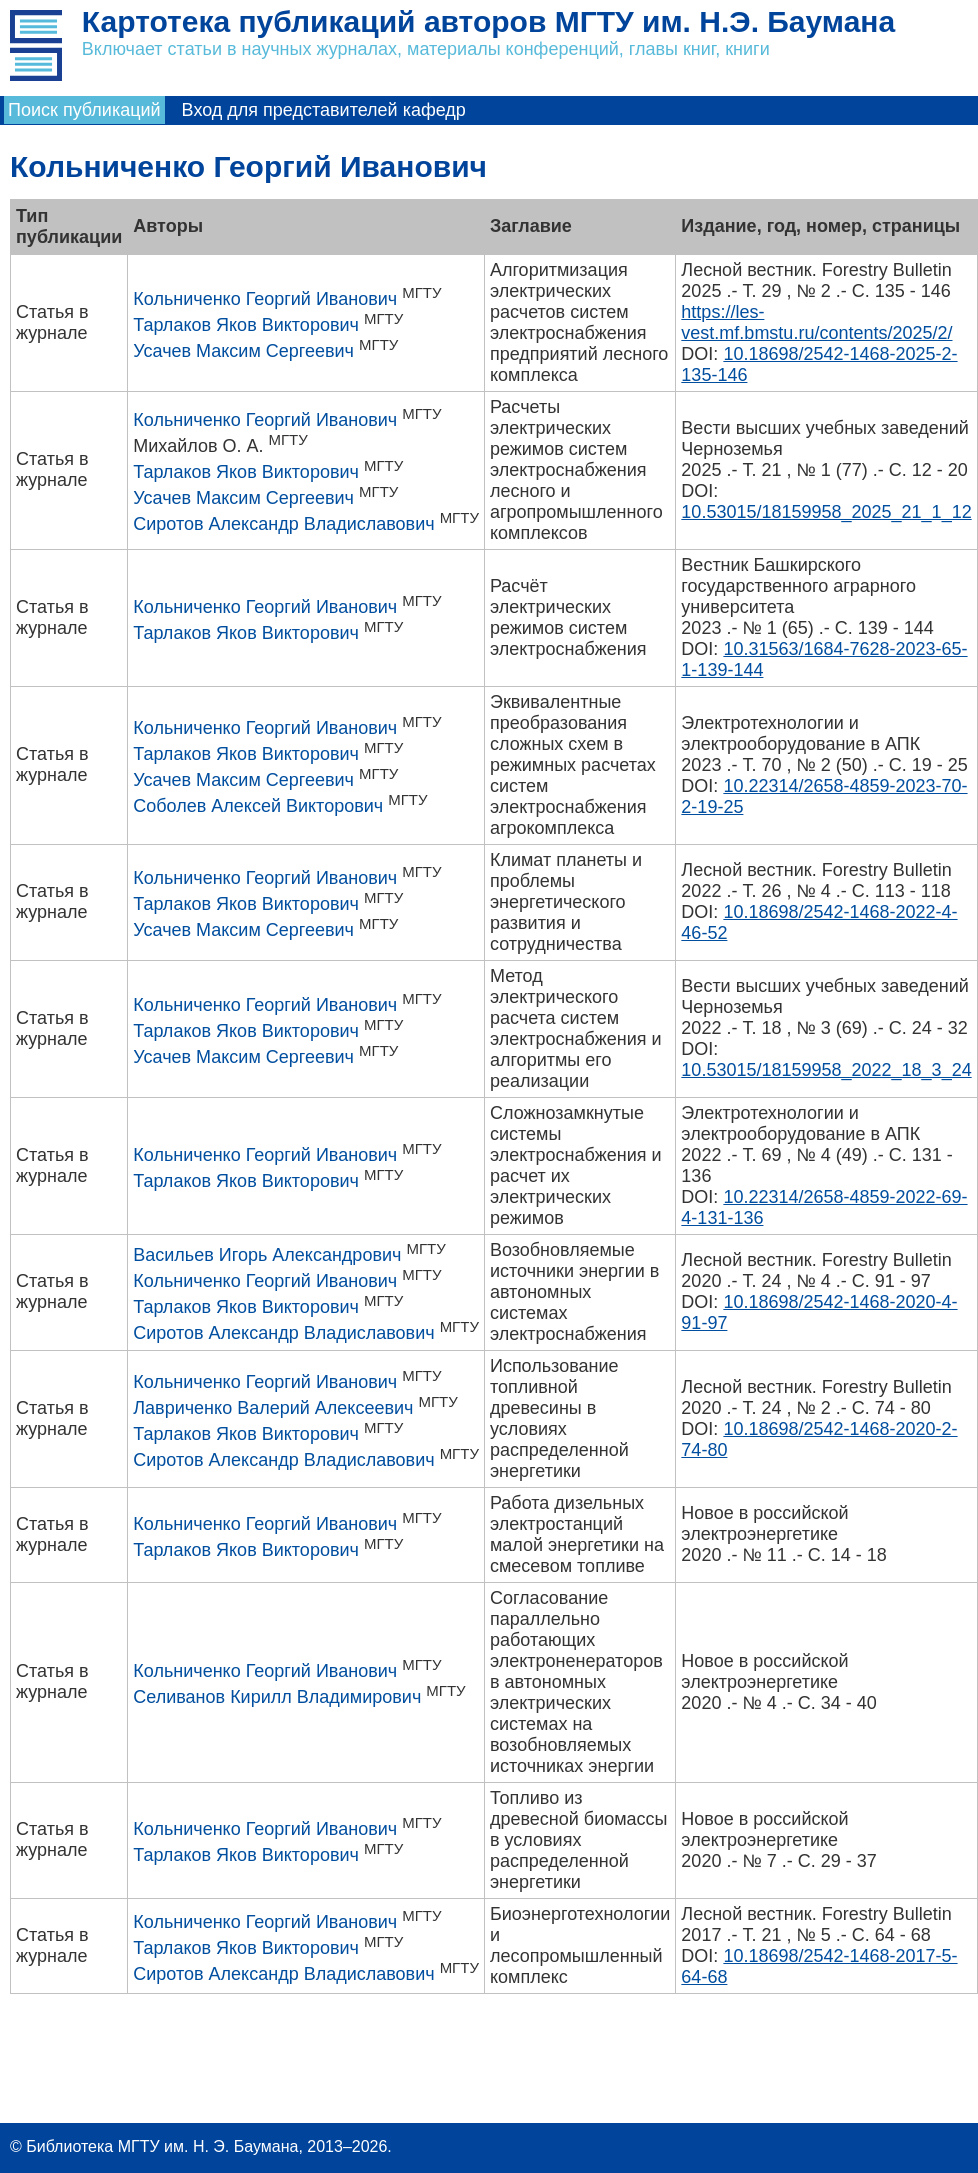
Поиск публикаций (84, 110)
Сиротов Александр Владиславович (283, 524)
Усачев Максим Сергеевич (243, 351)
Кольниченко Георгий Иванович (265, 299)
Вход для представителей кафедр (324, 110)
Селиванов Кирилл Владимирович (277, 1697)
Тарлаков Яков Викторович (246, 325)
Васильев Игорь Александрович (267, 1255)
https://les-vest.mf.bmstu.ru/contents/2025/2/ (816, 322)
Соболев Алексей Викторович (258, 806)
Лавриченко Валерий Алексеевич (273, 1408)
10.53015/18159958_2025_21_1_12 (826, 512)
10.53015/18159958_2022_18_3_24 (826, 1070)
